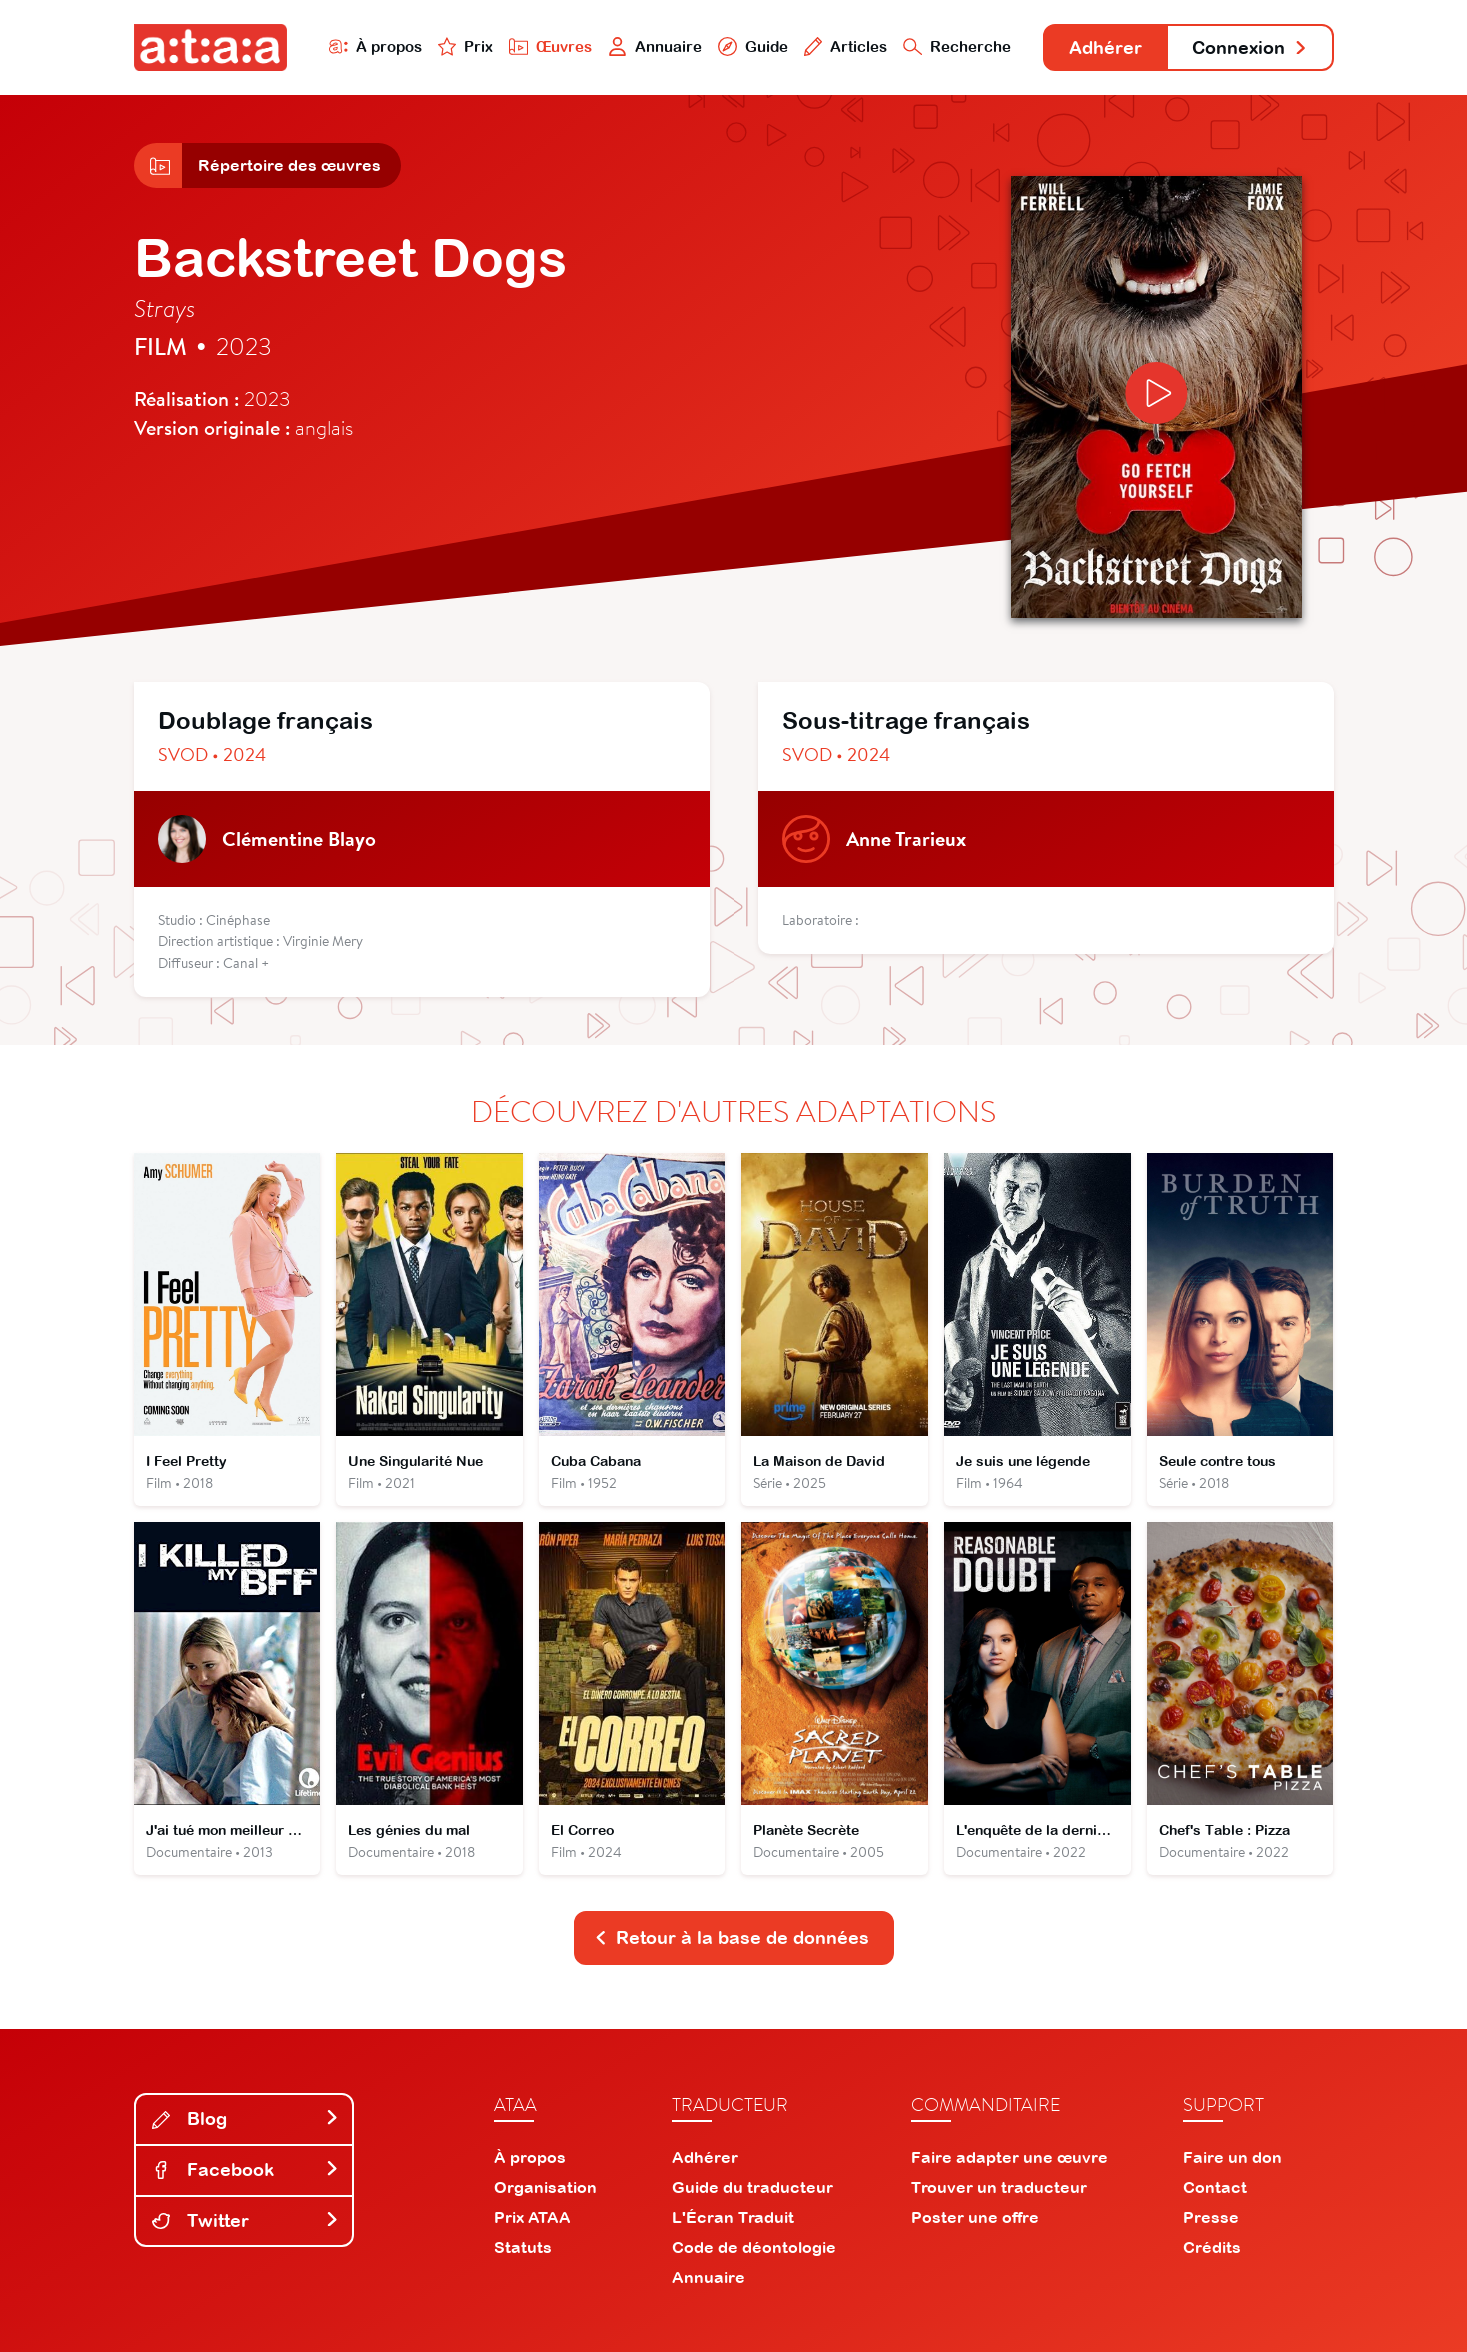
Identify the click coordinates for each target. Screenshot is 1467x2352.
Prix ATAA (532, 2217)
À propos (375, 46)
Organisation (545, 2187)
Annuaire (655, 46)
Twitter (246, 2220)
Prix (466, 46)
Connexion (1250, 47)
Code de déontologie (754, 2247)
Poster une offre (975, 2217)
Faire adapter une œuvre (1009, 2157)
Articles (846, 46)
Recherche (957, 46)
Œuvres (550, 46)
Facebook (246, 2169)
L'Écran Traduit (733, 2217)
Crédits (1212, 2247)
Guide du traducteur (752, 2187)
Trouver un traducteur (999, 2187)
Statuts (523, 2247)
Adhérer (1105, 47)
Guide (753, 46)
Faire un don (1232, 2157)
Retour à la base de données (732, 1937)
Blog (246, 2118)
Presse (1211, 2217)
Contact (1215, 2187)
